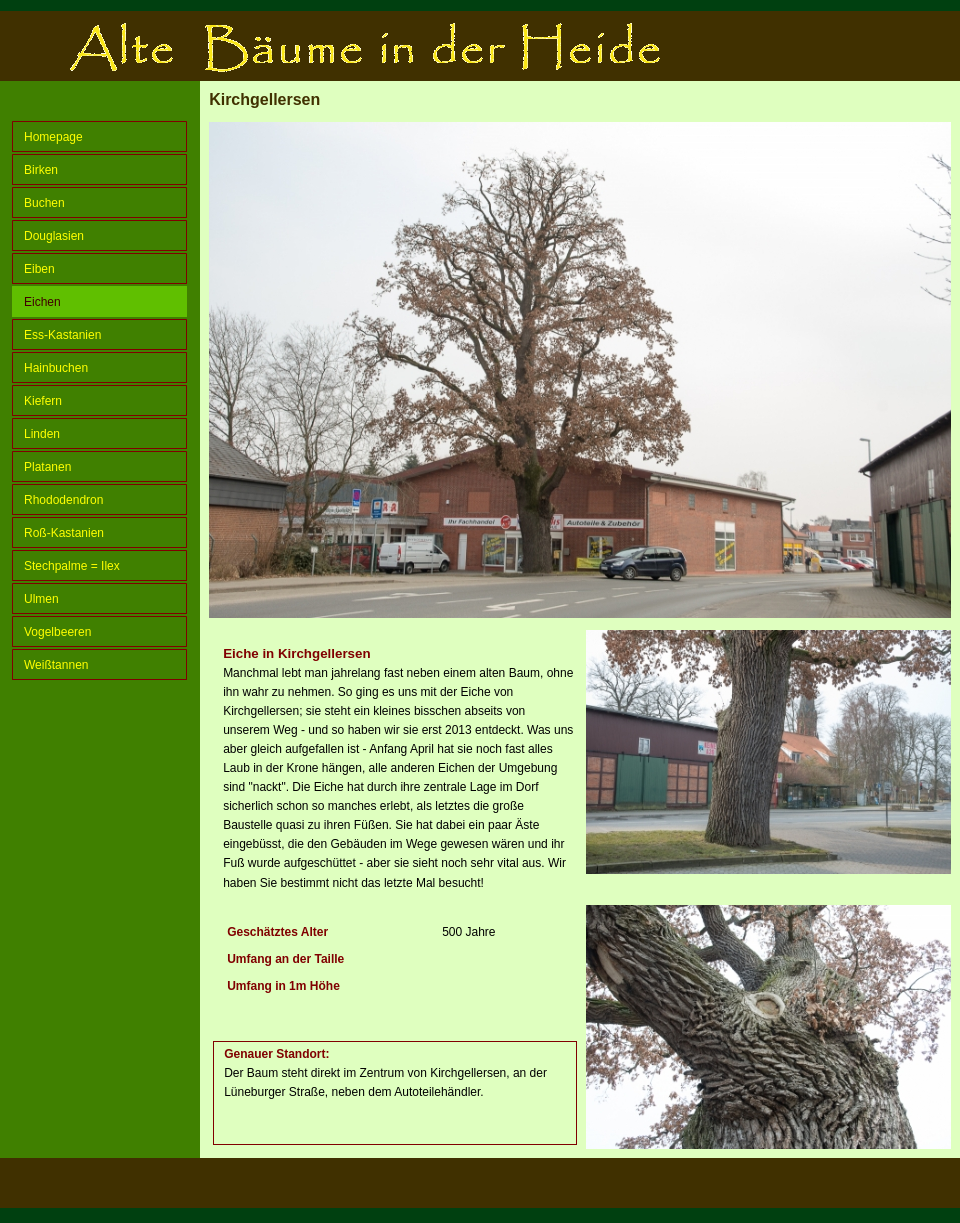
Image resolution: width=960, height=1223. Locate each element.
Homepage (53, 137)
